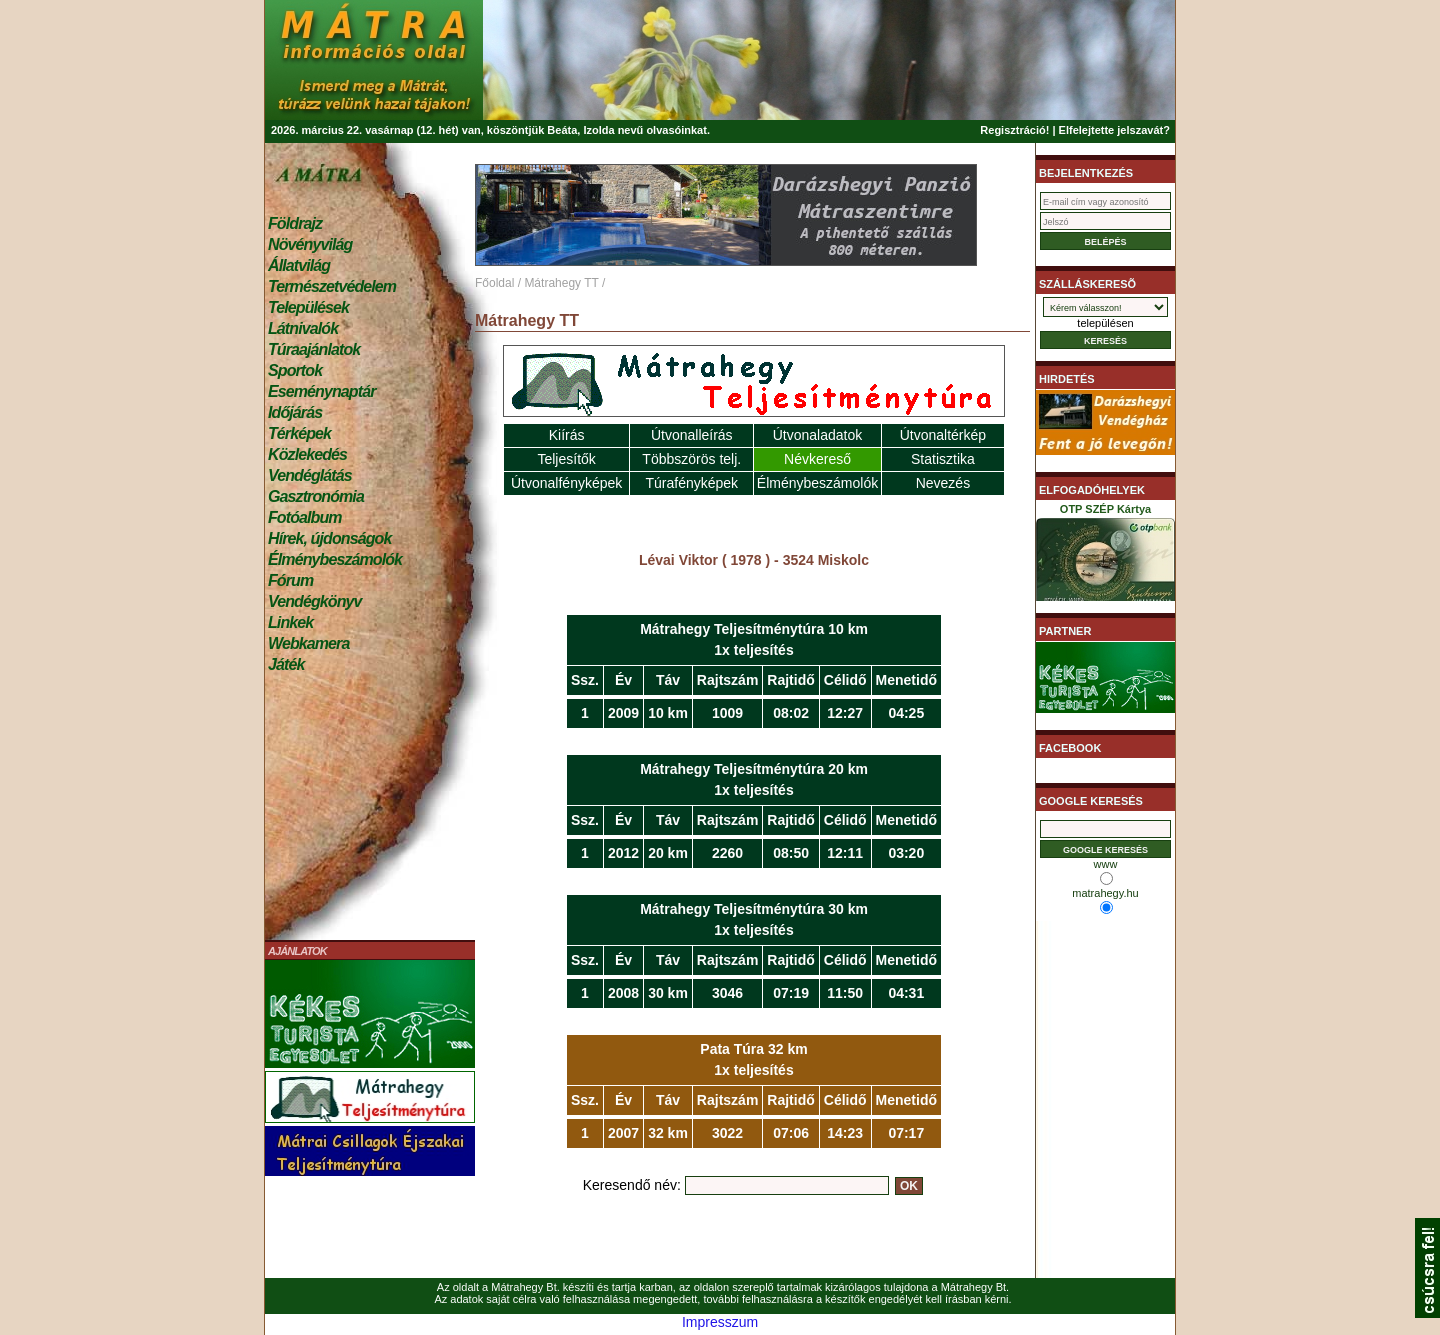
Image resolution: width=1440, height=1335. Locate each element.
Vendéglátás (310, 475)
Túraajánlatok (314, 349)
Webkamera (308, 643)
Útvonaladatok (818, 435)
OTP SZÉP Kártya (1105, 556)
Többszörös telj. (691, 459)
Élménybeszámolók (335, 559)
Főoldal (494, 283)
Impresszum (720, 1322)
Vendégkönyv (315, 601)
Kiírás (567, 435)
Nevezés (943, 483)
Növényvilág (310, 244)
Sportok (295, 370)
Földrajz (295, 223)
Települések (308, 307)
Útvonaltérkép (943, 435)
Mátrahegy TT (561, 283)
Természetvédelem (332, 286)
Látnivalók (303, 328)
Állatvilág (299, 265)
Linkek (290, 622)
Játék (286, 664)
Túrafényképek (691, 483)
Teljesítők (566, 459)
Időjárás (295, 412)
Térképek (299, 433)
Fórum (290, 580)
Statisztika (943, 459)
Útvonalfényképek (566, 483)
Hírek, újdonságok (329, 538)
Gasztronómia (316, 496)
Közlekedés (307, 454)
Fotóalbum (305, 517)
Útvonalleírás (692, 435)
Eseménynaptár (321, 391)
